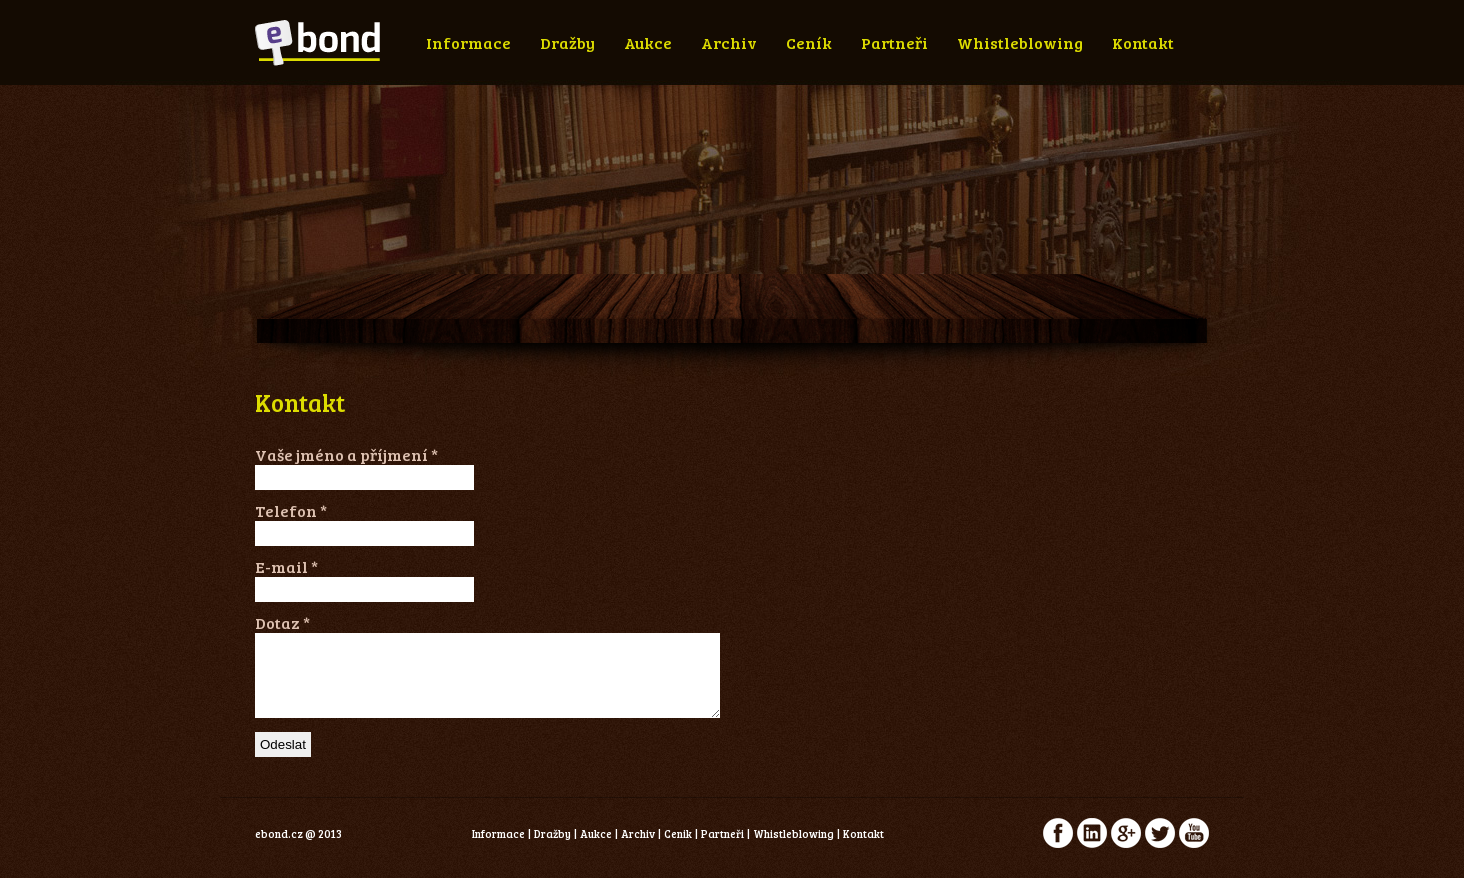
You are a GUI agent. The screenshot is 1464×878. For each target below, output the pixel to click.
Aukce (648, 42)
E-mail (286, 566)
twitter (1160, 848)
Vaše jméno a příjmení (346, 454)
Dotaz (282, 622)
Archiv (729, 42)
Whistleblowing (1020, 42)
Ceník (809, 42)
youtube (1194, 848)
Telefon (291, 510)
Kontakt (1143, 42)
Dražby (567, 42)
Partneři (894, 42)
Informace (468, 42)
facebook (1058, 848)
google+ (1126, 848)
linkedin (1092, 848)
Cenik (678, 848)
